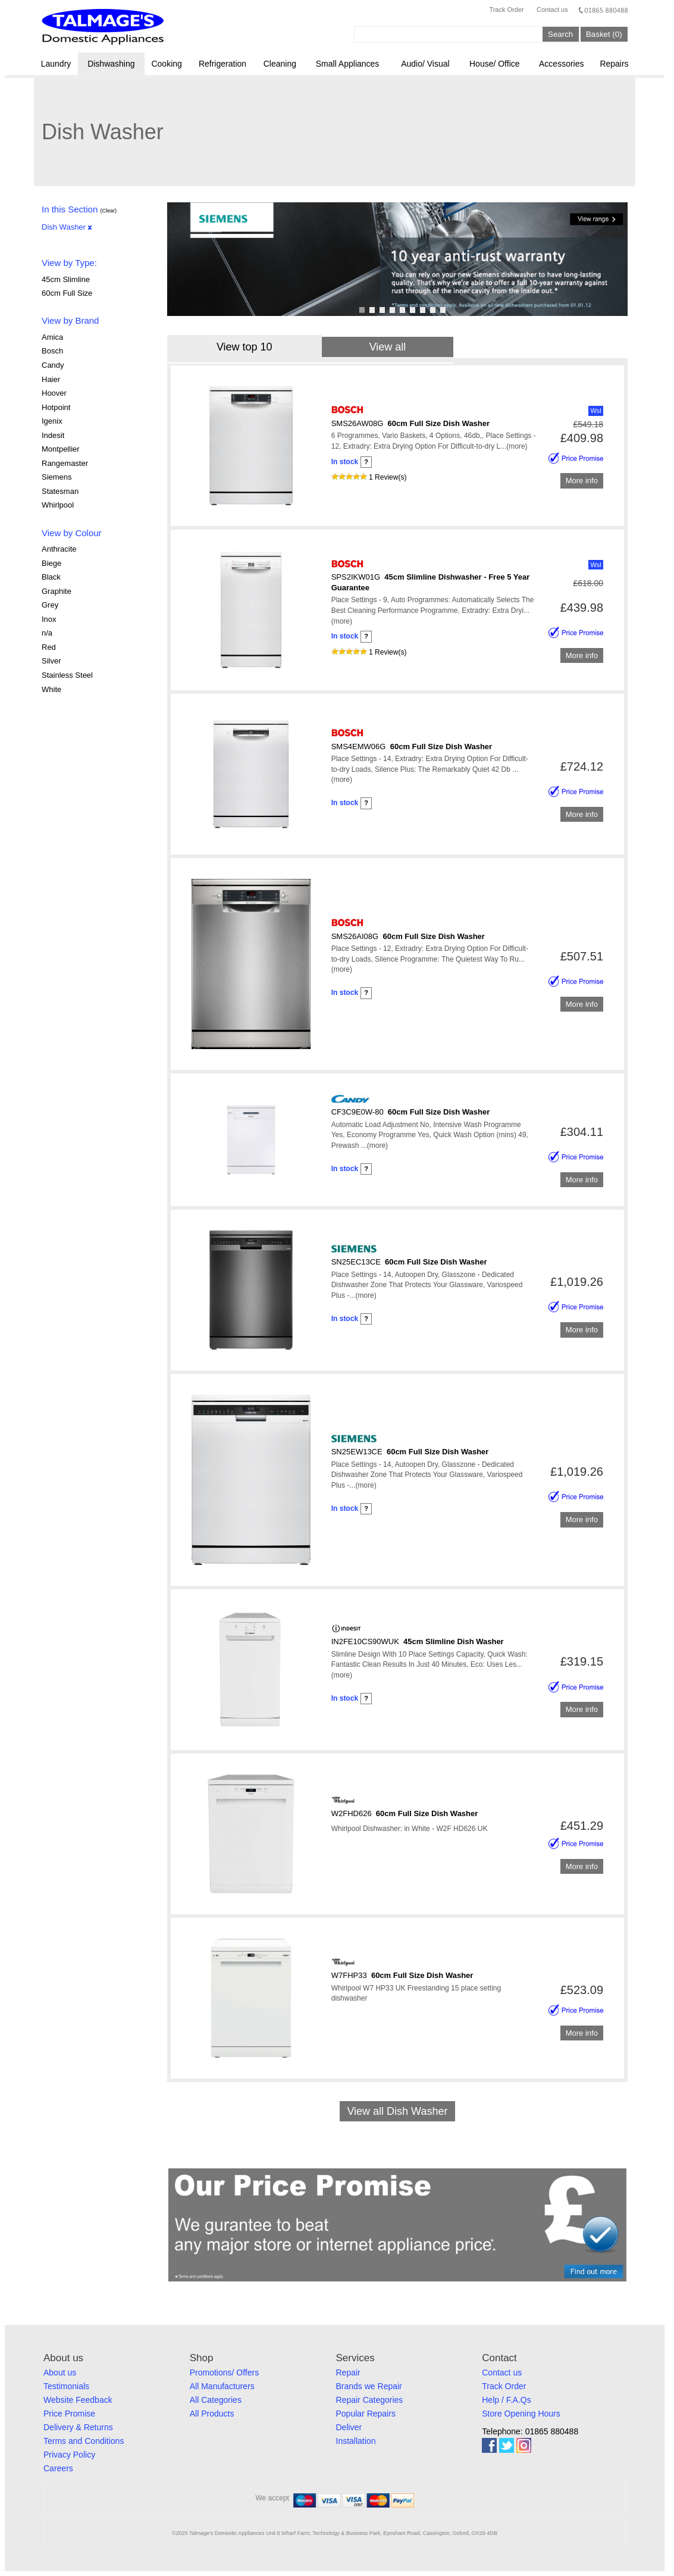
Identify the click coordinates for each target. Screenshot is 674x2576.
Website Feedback (77, 2400)
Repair (348, 2372)
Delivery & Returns (78, 2427)
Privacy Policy (69, 2454)
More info (582, 481)
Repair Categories (369, 2400)
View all (387, 347)
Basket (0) (604, 34)
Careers (58, 2468)
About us (59, 2372)
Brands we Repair (369, 2386)
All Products (212, 2413)
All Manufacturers (222, 2386)
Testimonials (66, 2386)
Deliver (349, 2427)
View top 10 (244, 347)
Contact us (552, 9)
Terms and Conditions (83, 2441)
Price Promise (69, 2413)
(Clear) (108, 211)
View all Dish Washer (397, 2111)
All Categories (216, 2400)
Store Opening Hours (521, 2413)
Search (560, 34)
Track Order (506, 9)
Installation (356, 2441)
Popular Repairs (366, 2413)
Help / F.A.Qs (506, 2400)
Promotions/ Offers (224, 2372)
